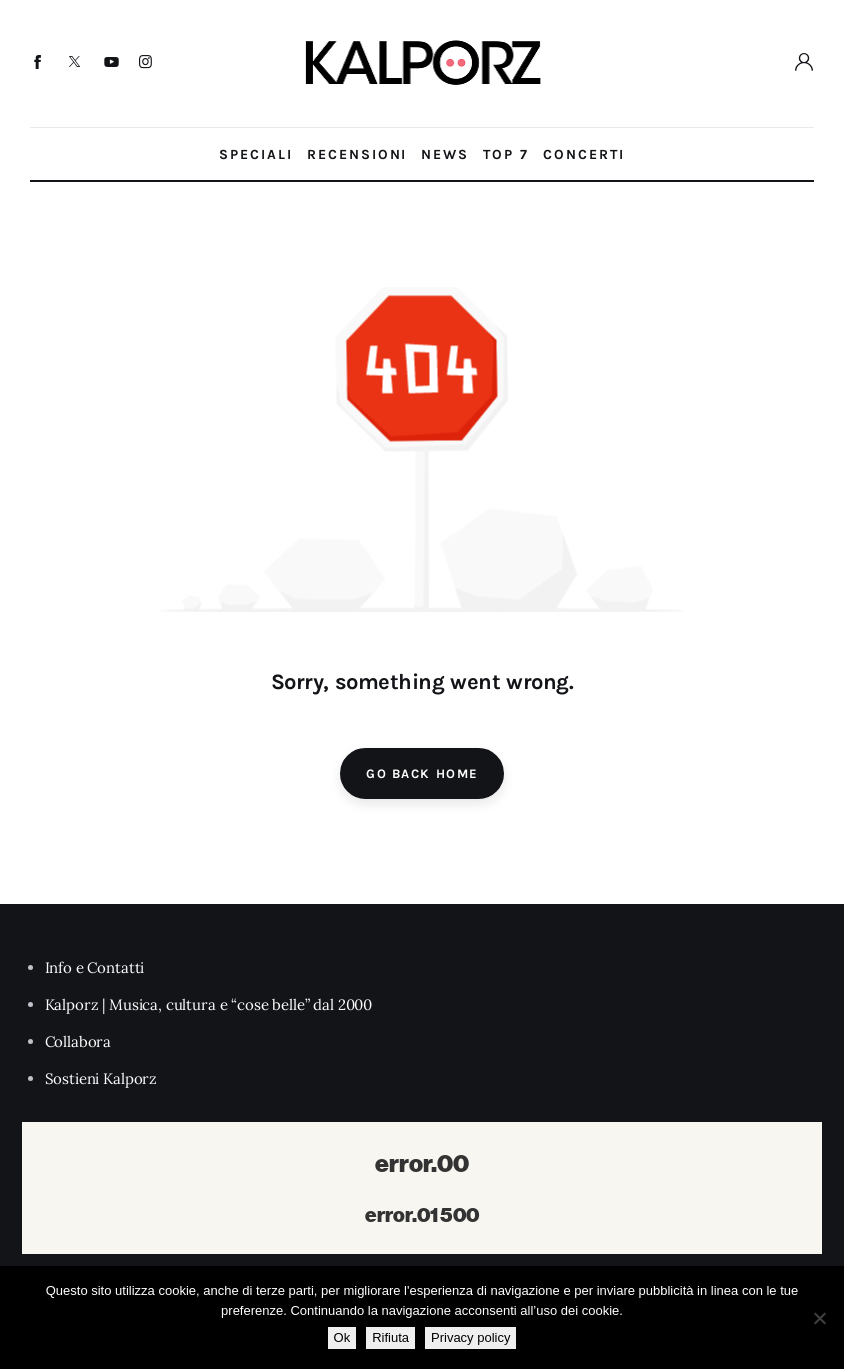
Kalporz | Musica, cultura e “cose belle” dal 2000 (209, 1004)
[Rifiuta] (819, 1318)
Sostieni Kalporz (101, 1078)
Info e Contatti (95, 967)
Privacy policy (470, 1337)
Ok (342, 1337)
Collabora (78, 1041)
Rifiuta (390, 1337)
